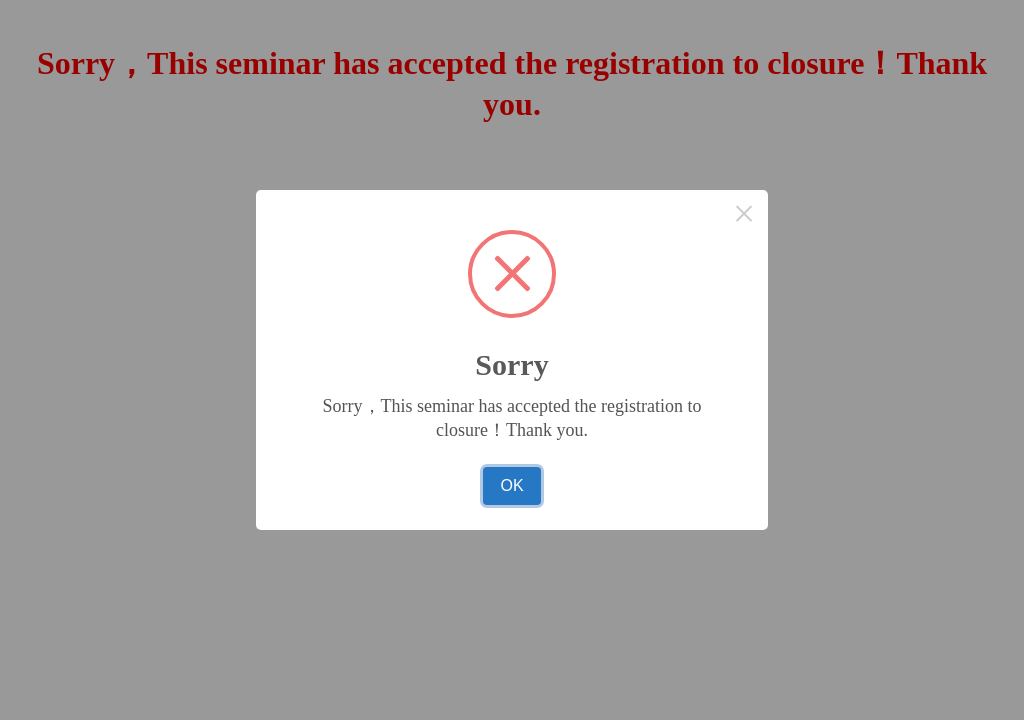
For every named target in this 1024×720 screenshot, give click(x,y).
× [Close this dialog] (744, 213)
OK (511, 485)
